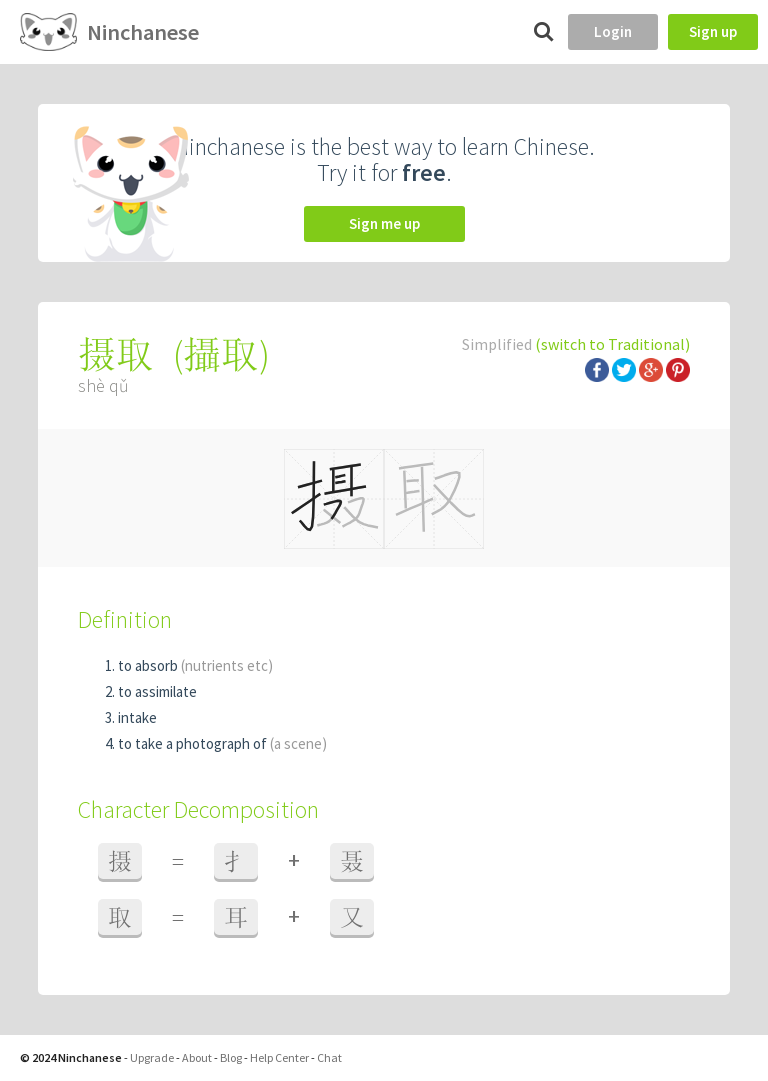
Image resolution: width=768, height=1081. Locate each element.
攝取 (221, 354)
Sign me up (384, 223)
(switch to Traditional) (612, 344)
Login (613, 31)
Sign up (713, 31)
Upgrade (152, 1057)
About (197, 1057)
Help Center (279, 1057)
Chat (329, 1057)
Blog (231, 1057)
